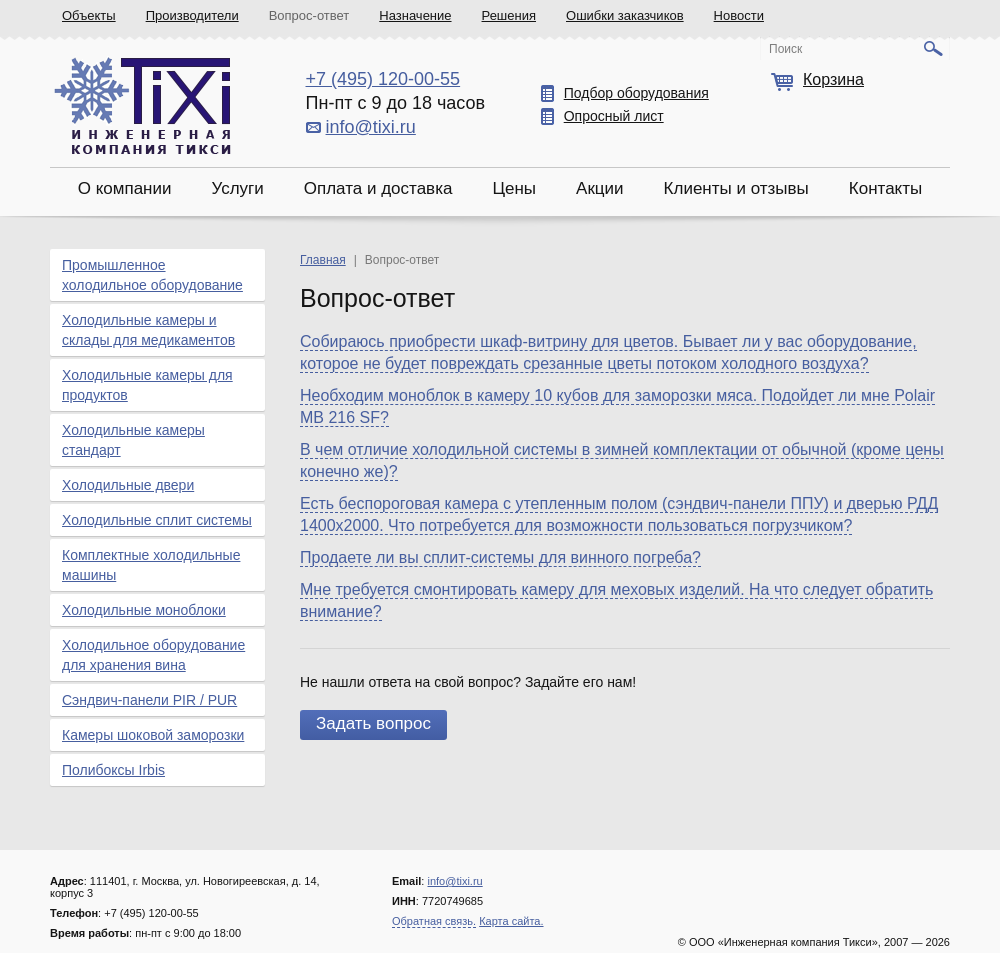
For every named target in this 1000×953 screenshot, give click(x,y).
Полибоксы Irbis (113, 770)
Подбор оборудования (636, 93)
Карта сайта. (511, 921)
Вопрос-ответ (309, 15)
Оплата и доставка (378, 188)
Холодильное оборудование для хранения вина (153, 655)
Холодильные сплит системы (157, 520)
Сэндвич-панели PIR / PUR (149, 700)
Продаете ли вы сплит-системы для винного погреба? (500, 557)
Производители (192, 15)
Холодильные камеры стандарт (133, 440)
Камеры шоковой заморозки (153, 735)
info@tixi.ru (371, 127)
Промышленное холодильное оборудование (152, 275)
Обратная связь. (434, 921)
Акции (600, 188)
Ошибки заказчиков (625, 15)
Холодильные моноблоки (144, 610)
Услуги (237, 188)
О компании (125, 188)
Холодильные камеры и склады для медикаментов (148, 330)
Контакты (885, 188)
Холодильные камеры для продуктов (147, 385)
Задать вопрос (373, 723)
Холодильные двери (128, 485)
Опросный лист (614, 116)
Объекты (89, 15)
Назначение (415, 15)
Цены (514, 188)
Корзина (833, 79)
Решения (509, 15)
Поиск (785, 49)
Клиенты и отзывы (736, 188)
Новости (739, 15)
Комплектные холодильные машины (151, 565)
